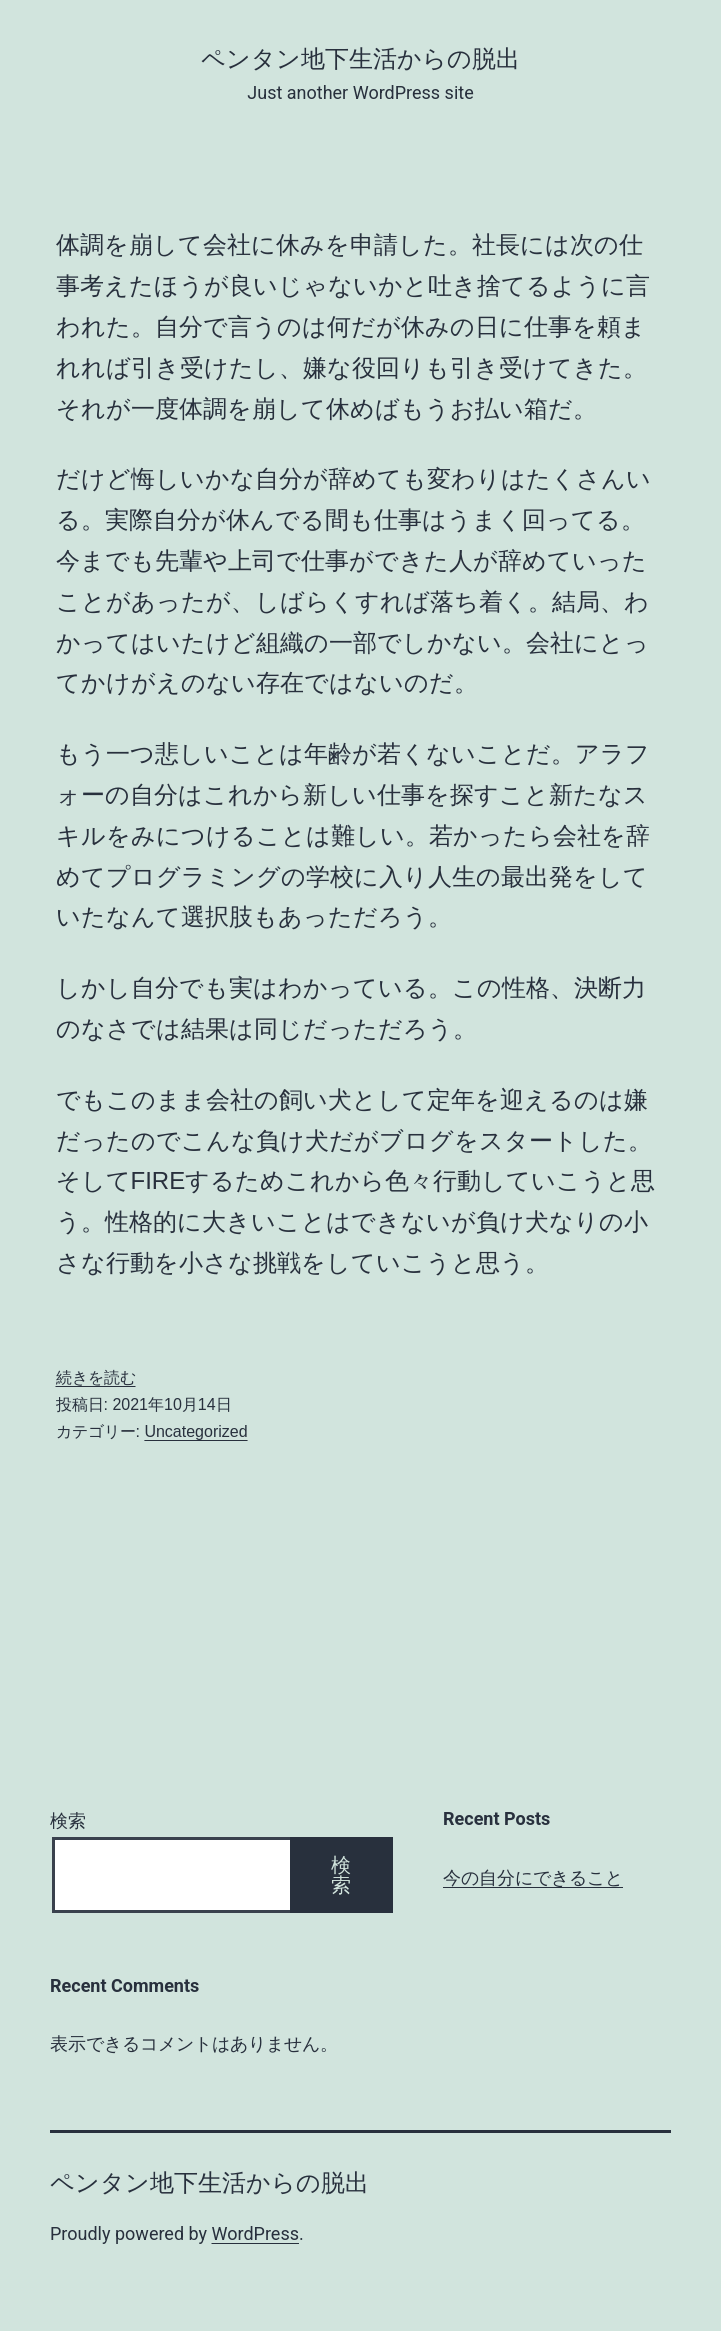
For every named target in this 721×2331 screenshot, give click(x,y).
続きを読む (96, 1377)
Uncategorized (195, 1431)
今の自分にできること (533, 1877)
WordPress (255, 2233)
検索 (68, 1820)
